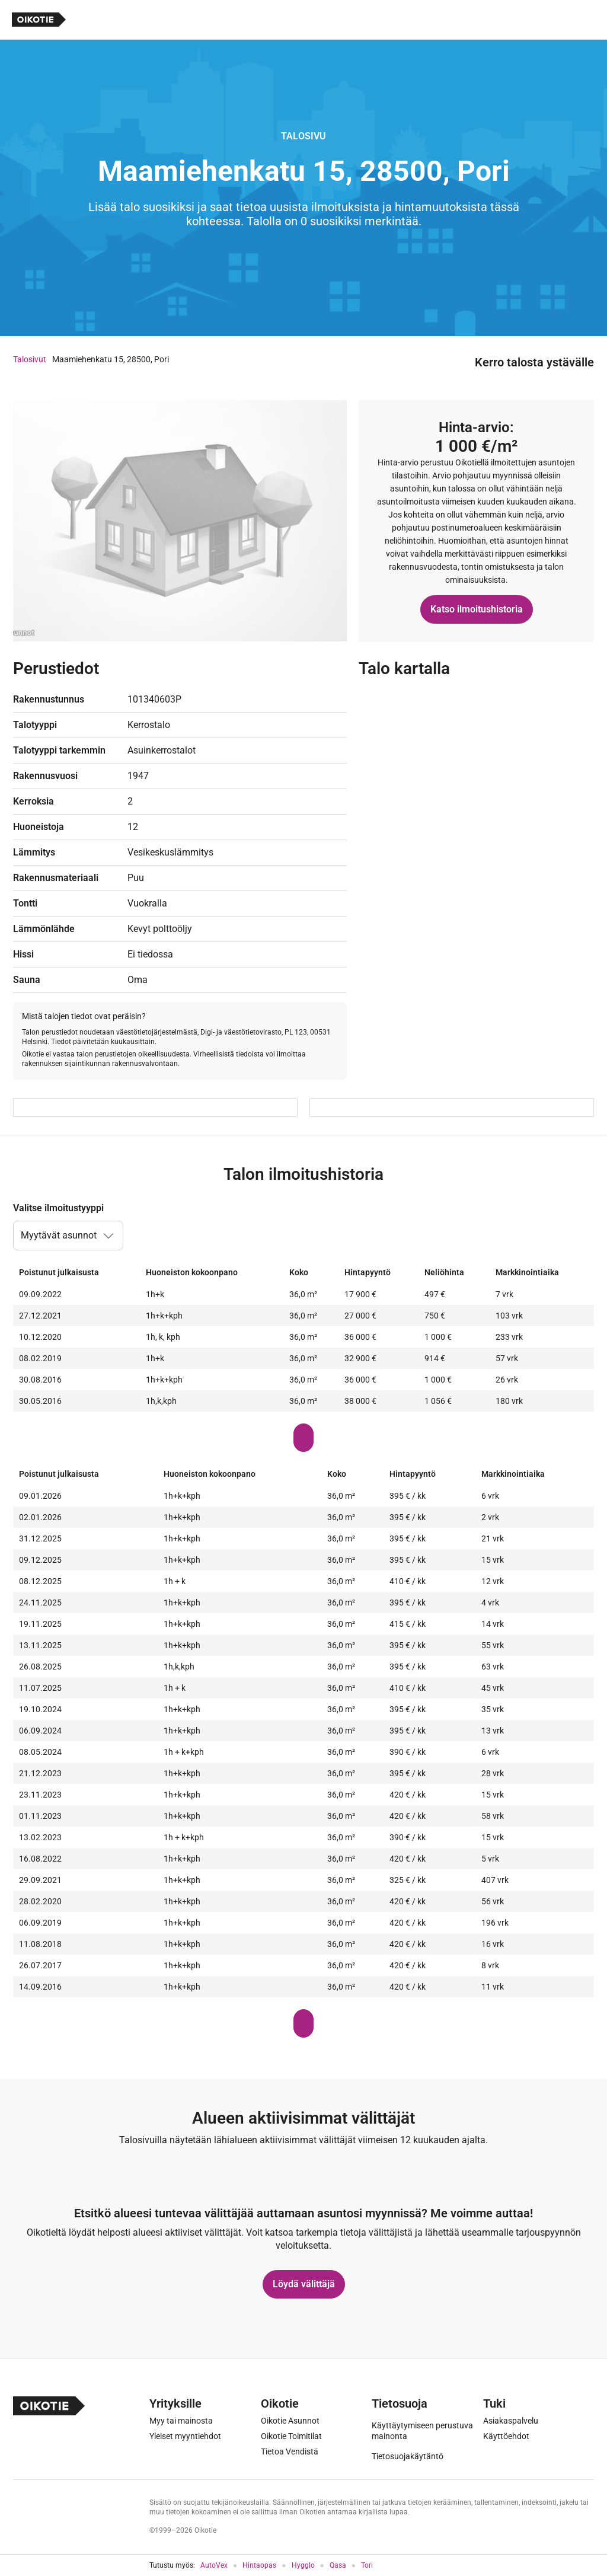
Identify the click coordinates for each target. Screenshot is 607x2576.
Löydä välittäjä (304, 2284)
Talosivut (29, 359)
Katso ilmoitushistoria (476, 609)
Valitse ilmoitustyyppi (58, 1208)
